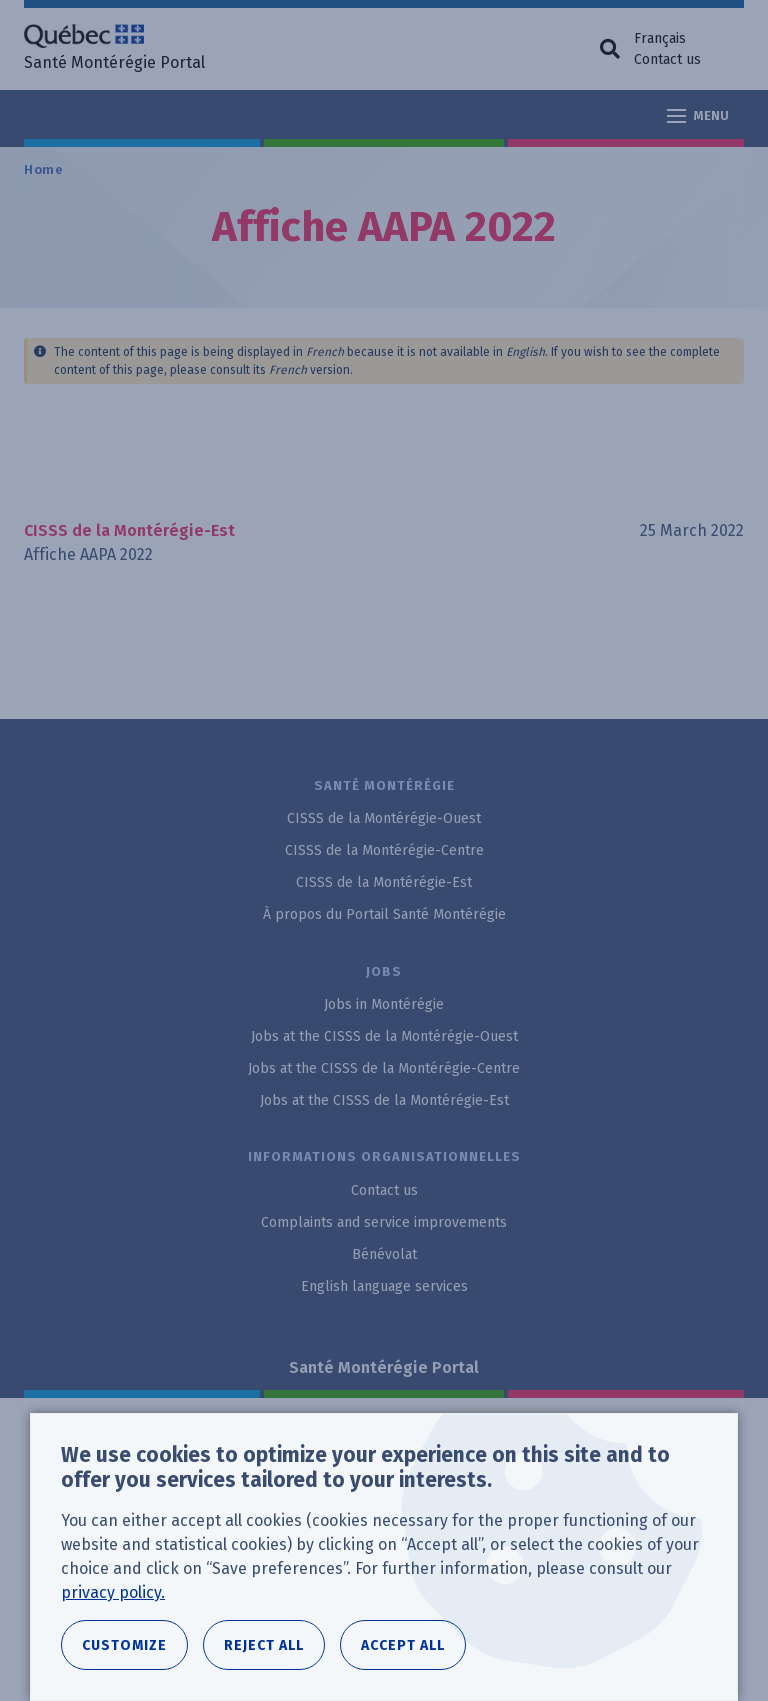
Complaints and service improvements (384, 1222)
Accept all (403, 1645)
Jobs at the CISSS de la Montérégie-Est (384, 1100)
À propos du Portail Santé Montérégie (384, 914)
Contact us (667, 59)
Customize (124, 1645)
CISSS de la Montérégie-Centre (384, 850)
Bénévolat (384, 1254)
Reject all (264, 1645)
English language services (384, 1286)
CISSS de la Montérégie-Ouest (384, 818)
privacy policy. (113, 1592)
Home (44, 169)
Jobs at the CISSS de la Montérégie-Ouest (384, 1036)
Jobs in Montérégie (384, 1004)
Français (660, 38)
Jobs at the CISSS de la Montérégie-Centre (384, 1068)
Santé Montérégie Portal (384, 1367)
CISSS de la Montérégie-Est (384, 882)
